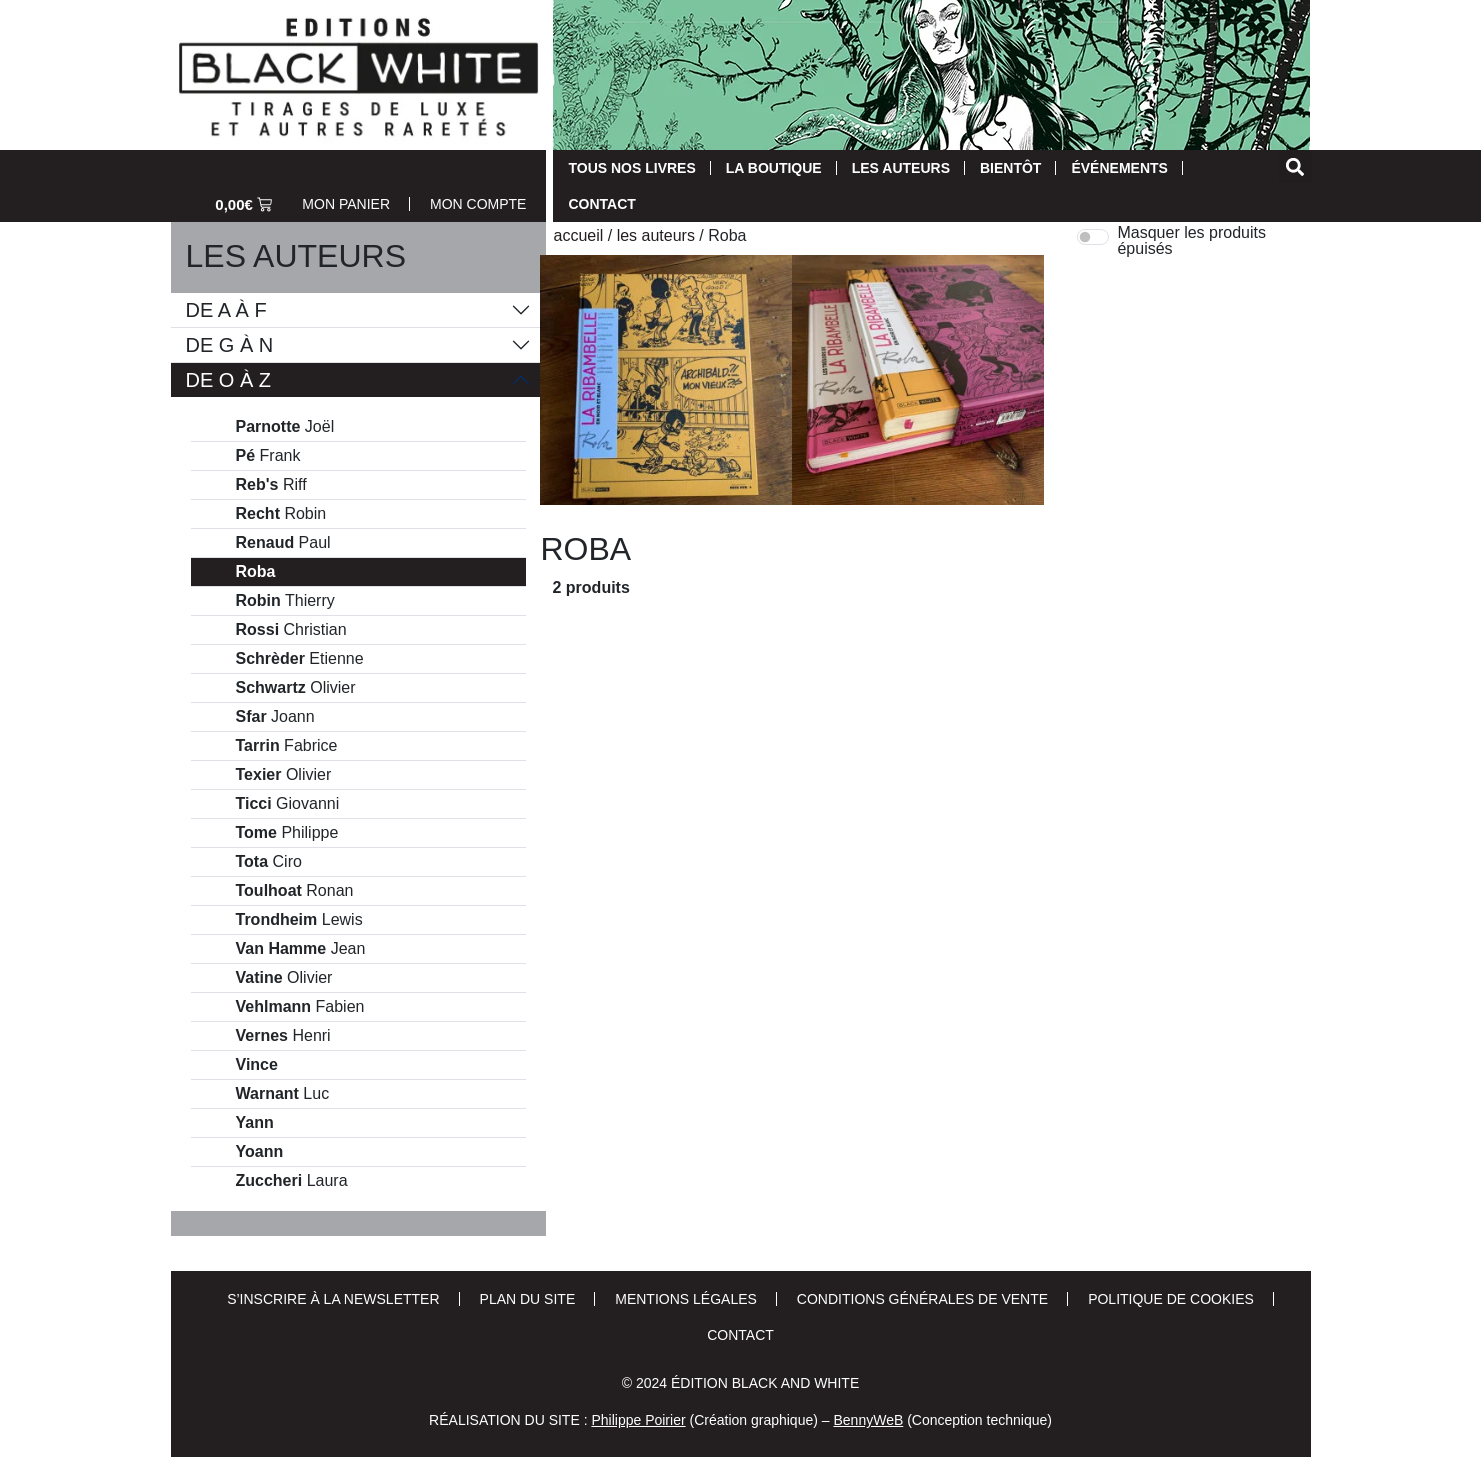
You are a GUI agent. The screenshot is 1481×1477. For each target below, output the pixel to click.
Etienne (300, 659)
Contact (601, 204)
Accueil (578, 235)
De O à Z (229, 380)
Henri (283, 1036)
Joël (285, 427)
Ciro (269, 862)
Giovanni (288, 804)
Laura (292, 1181)
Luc (283, 1094)
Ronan (295, 891)
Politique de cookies (1171, 1299)
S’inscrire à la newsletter (333, 1299)
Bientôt (1010, 168)
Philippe (287, 833)
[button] (1295, 166)
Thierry (285, 601)
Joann (275, 717)
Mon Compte (478, 204)
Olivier (296, 688)
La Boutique (774, 168)
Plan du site (528, 1299)
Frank (268, 456)
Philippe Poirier (638, 1420)
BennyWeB (868, 1420)
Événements (1119, 168)
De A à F (226, 310)
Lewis (299, 920)
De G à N (230, 345)
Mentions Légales (686, 1299)
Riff (271, 485)
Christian (291, 630)
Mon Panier (346, 204)
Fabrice (287, 746)
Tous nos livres (631, 168)
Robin (281, 514)
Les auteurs (901, 168)
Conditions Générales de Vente (922, 1299)
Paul (283, 543)
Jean (301, 949)
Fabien (300, 1007)
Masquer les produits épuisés (1191, 241)
